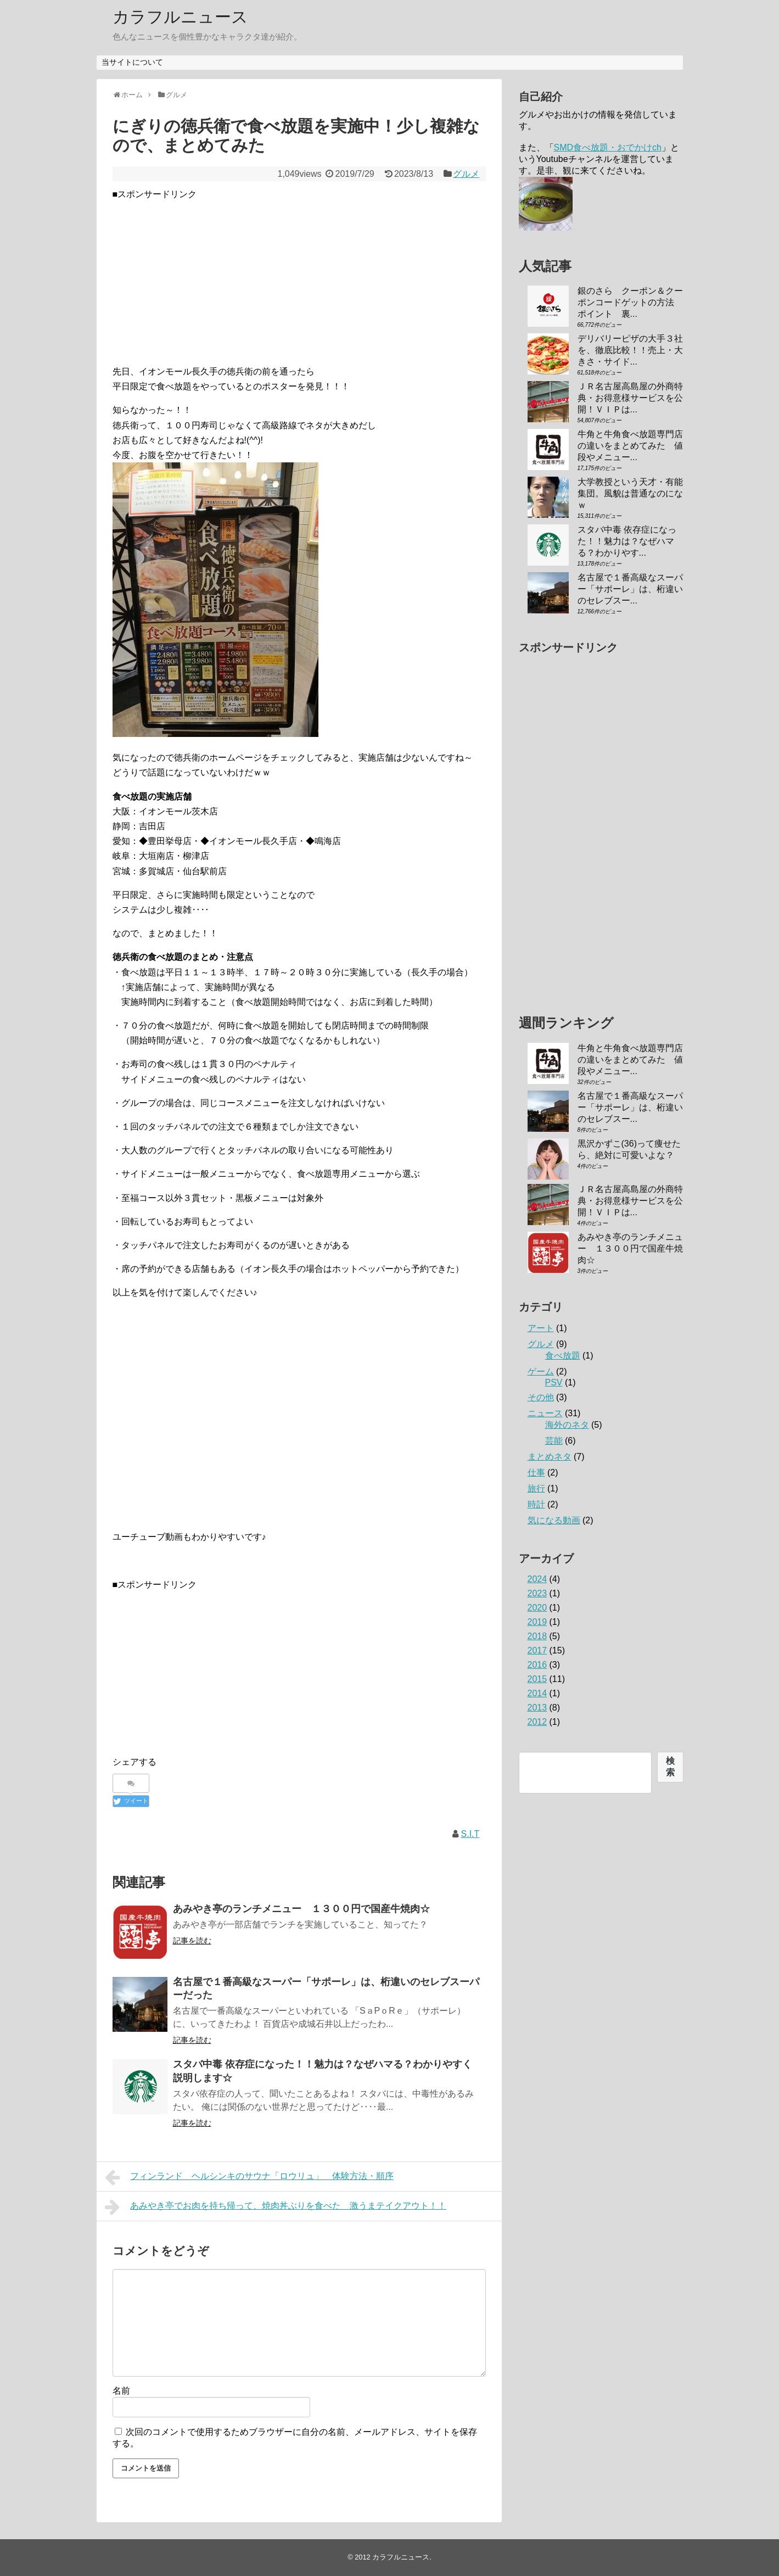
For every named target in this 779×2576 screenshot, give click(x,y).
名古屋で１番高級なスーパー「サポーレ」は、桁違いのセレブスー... (630, 589)
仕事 (536, 1472)
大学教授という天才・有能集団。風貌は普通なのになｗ (630, 493)
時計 (536, 1504)
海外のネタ (567, 1424)
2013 (537, 1707)
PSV (554, 1382)
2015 (537, 1679)
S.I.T (470, 1834)
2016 (537, 1664)
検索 (670, 1766)
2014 (537, 1693)
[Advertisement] (299, 278)
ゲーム (541, 1371)
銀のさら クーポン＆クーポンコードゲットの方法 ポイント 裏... (630, 302)
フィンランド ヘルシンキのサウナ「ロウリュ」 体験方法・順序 (249, 2177)
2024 (537, 1579)
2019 (537, 1622)
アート (541, 1328)
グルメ (466, 173)
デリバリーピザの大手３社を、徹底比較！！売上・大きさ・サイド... (630, 350)
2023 (537, 1593)
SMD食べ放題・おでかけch (608, 147)
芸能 (554, 1440)
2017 (537, 1650)
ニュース (545, 1413)
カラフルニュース (180, 17)
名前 (121, 2390)
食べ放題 (562, 1355)
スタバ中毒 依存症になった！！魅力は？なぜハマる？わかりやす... (627, 541)
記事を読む (192, 1940)
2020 (537, 1607)
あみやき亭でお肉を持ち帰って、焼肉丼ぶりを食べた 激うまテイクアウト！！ (276, 2207)
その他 (541, 1397)
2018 (537, 1636)
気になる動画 (554, 1520)
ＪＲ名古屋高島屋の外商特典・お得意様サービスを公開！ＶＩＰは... (630, 398)
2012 (537, 1721)
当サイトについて (132, 62)
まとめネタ (549, 1456)
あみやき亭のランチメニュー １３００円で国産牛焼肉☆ (301, 1908)
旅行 (536, 1488)
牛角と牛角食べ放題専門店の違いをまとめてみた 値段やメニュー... (630, 445)
